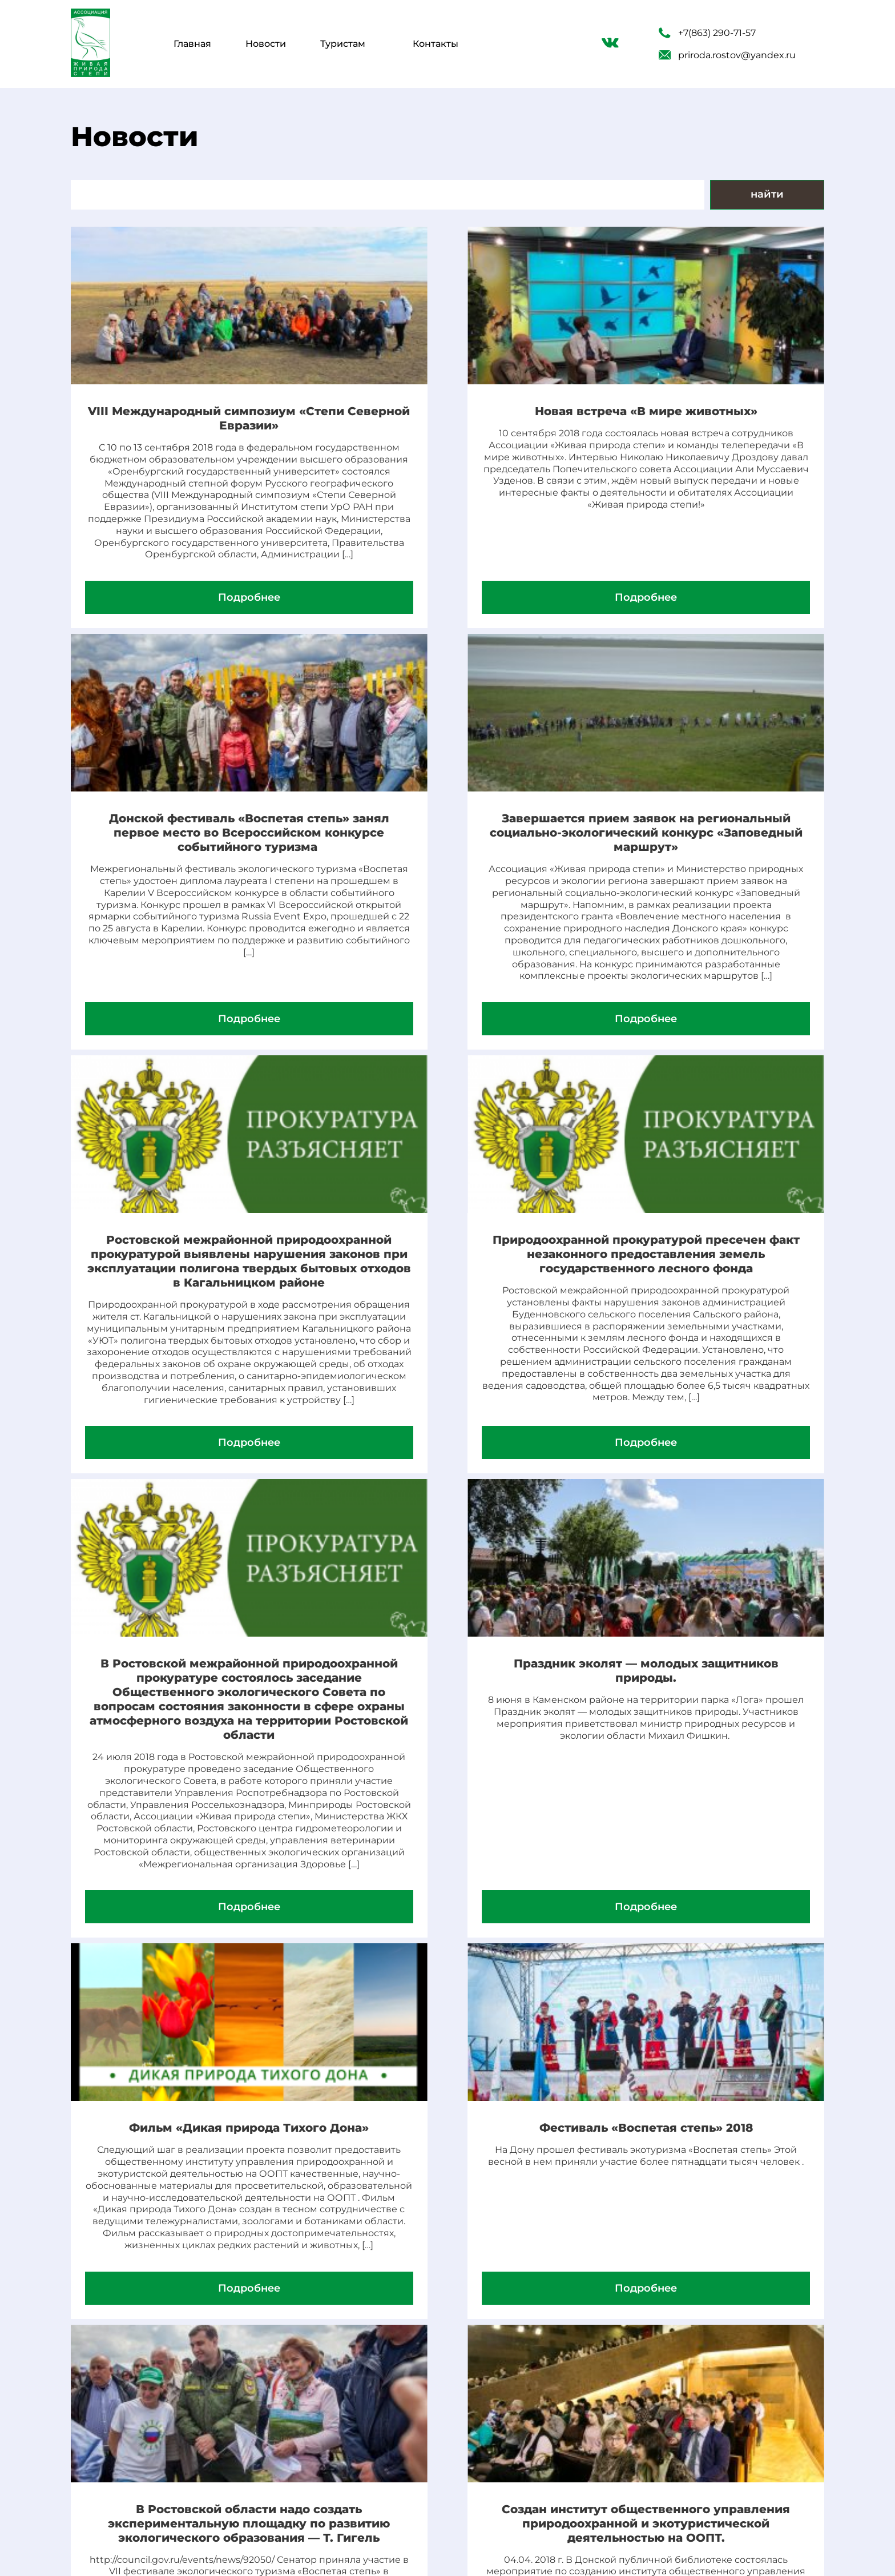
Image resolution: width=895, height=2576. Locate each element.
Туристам (342, 43)
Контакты (435, 43)
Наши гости (325, 2501)
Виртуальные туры (347, 2431)
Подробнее (193, 669)
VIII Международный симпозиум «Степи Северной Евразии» (193, 419)
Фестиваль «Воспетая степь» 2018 (193, 1989)
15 (459, 2334)
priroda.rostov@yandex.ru (727, 55)
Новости (265, 43)
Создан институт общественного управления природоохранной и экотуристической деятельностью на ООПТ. (702, 2011)
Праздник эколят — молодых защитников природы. (447, 1421)
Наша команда (334, 2478)
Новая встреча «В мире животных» (447, 419)
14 (436, 2334)
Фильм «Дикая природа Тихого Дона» (702, 1421)
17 (504, 2334)
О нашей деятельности (361, 2454)
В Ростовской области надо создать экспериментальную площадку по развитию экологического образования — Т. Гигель (447, 2018)
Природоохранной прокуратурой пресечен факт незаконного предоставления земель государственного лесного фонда (702, 911)
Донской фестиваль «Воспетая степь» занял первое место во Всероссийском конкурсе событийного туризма (701, 433)
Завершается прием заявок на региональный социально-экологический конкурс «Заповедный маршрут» (192, 911)
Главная (192, 43)
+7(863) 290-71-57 (707, 33)
